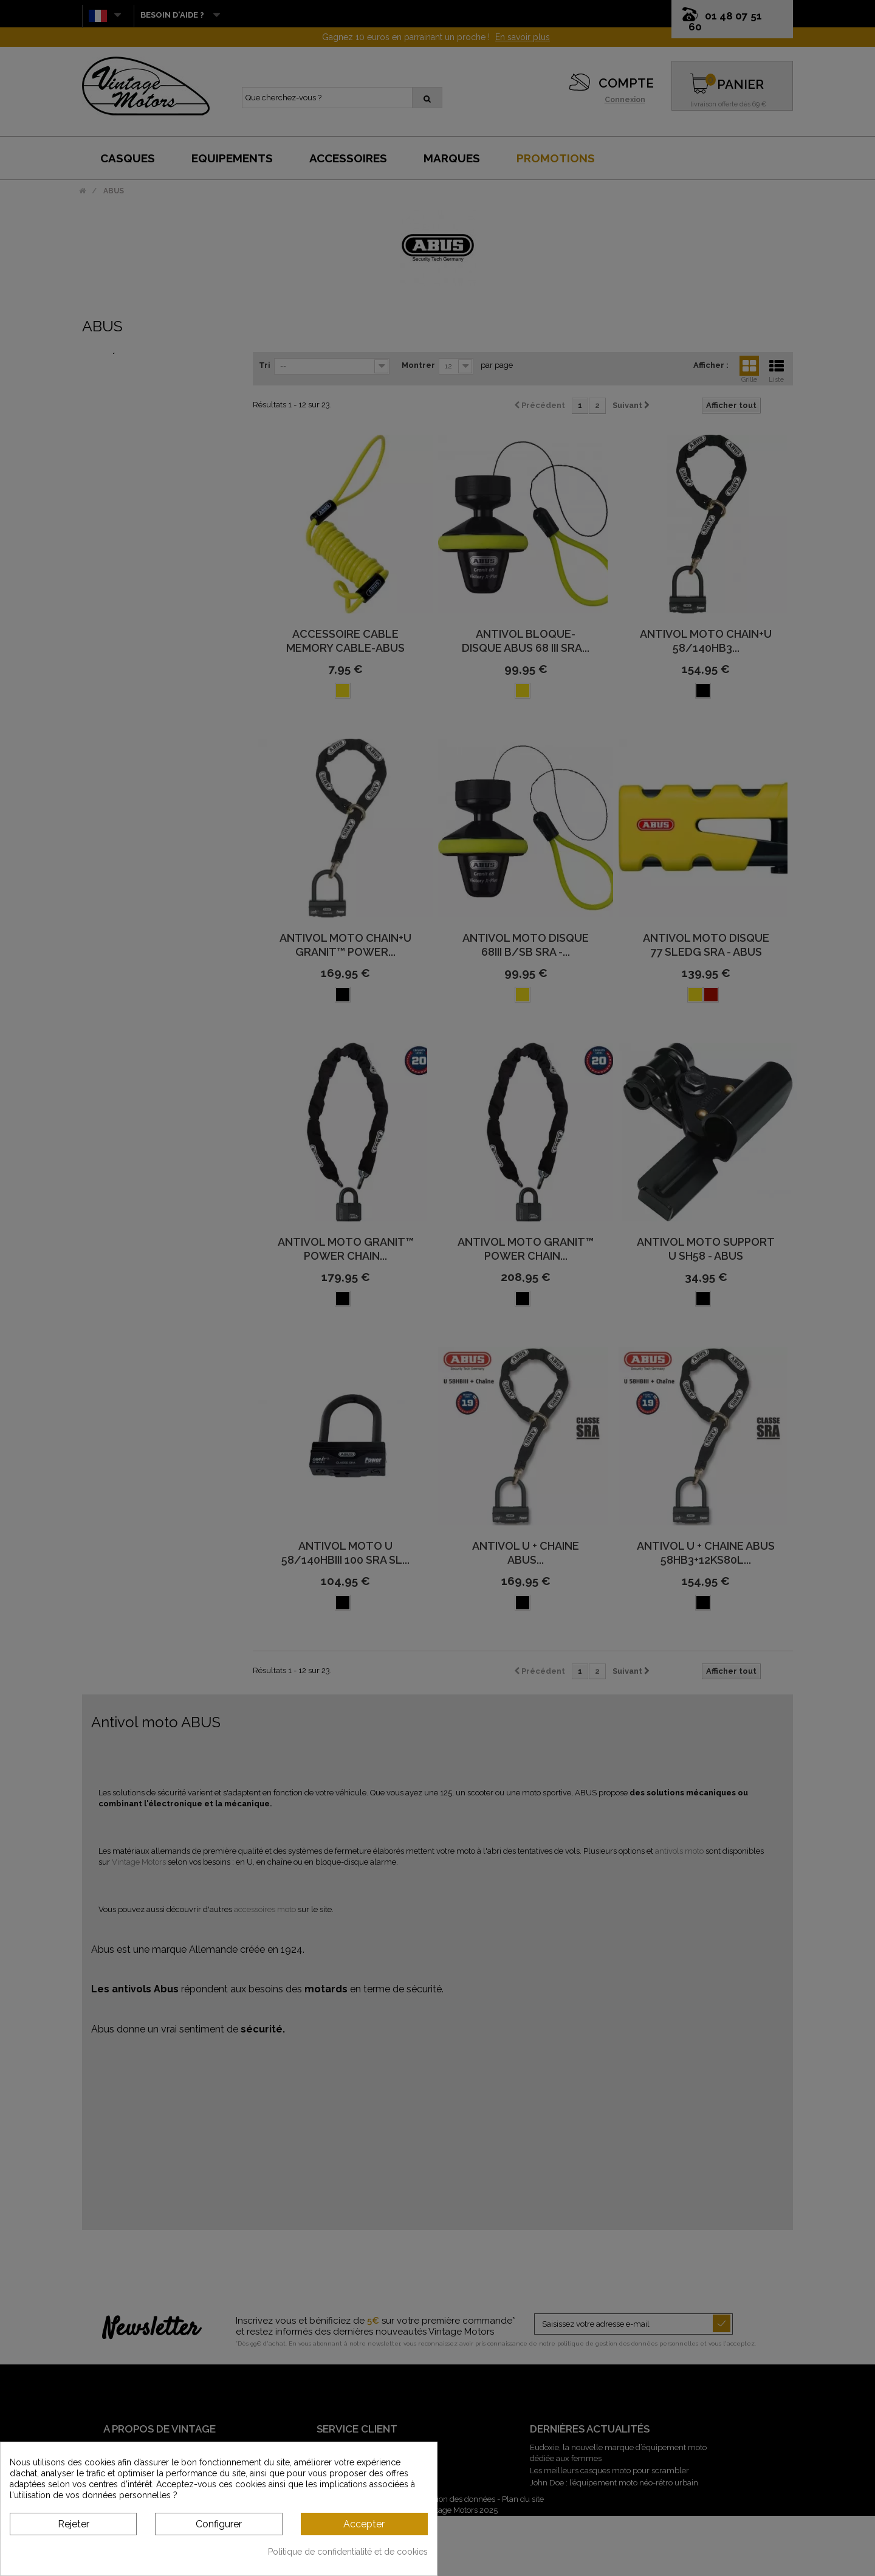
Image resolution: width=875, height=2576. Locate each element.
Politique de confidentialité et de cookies (348, 2552)
